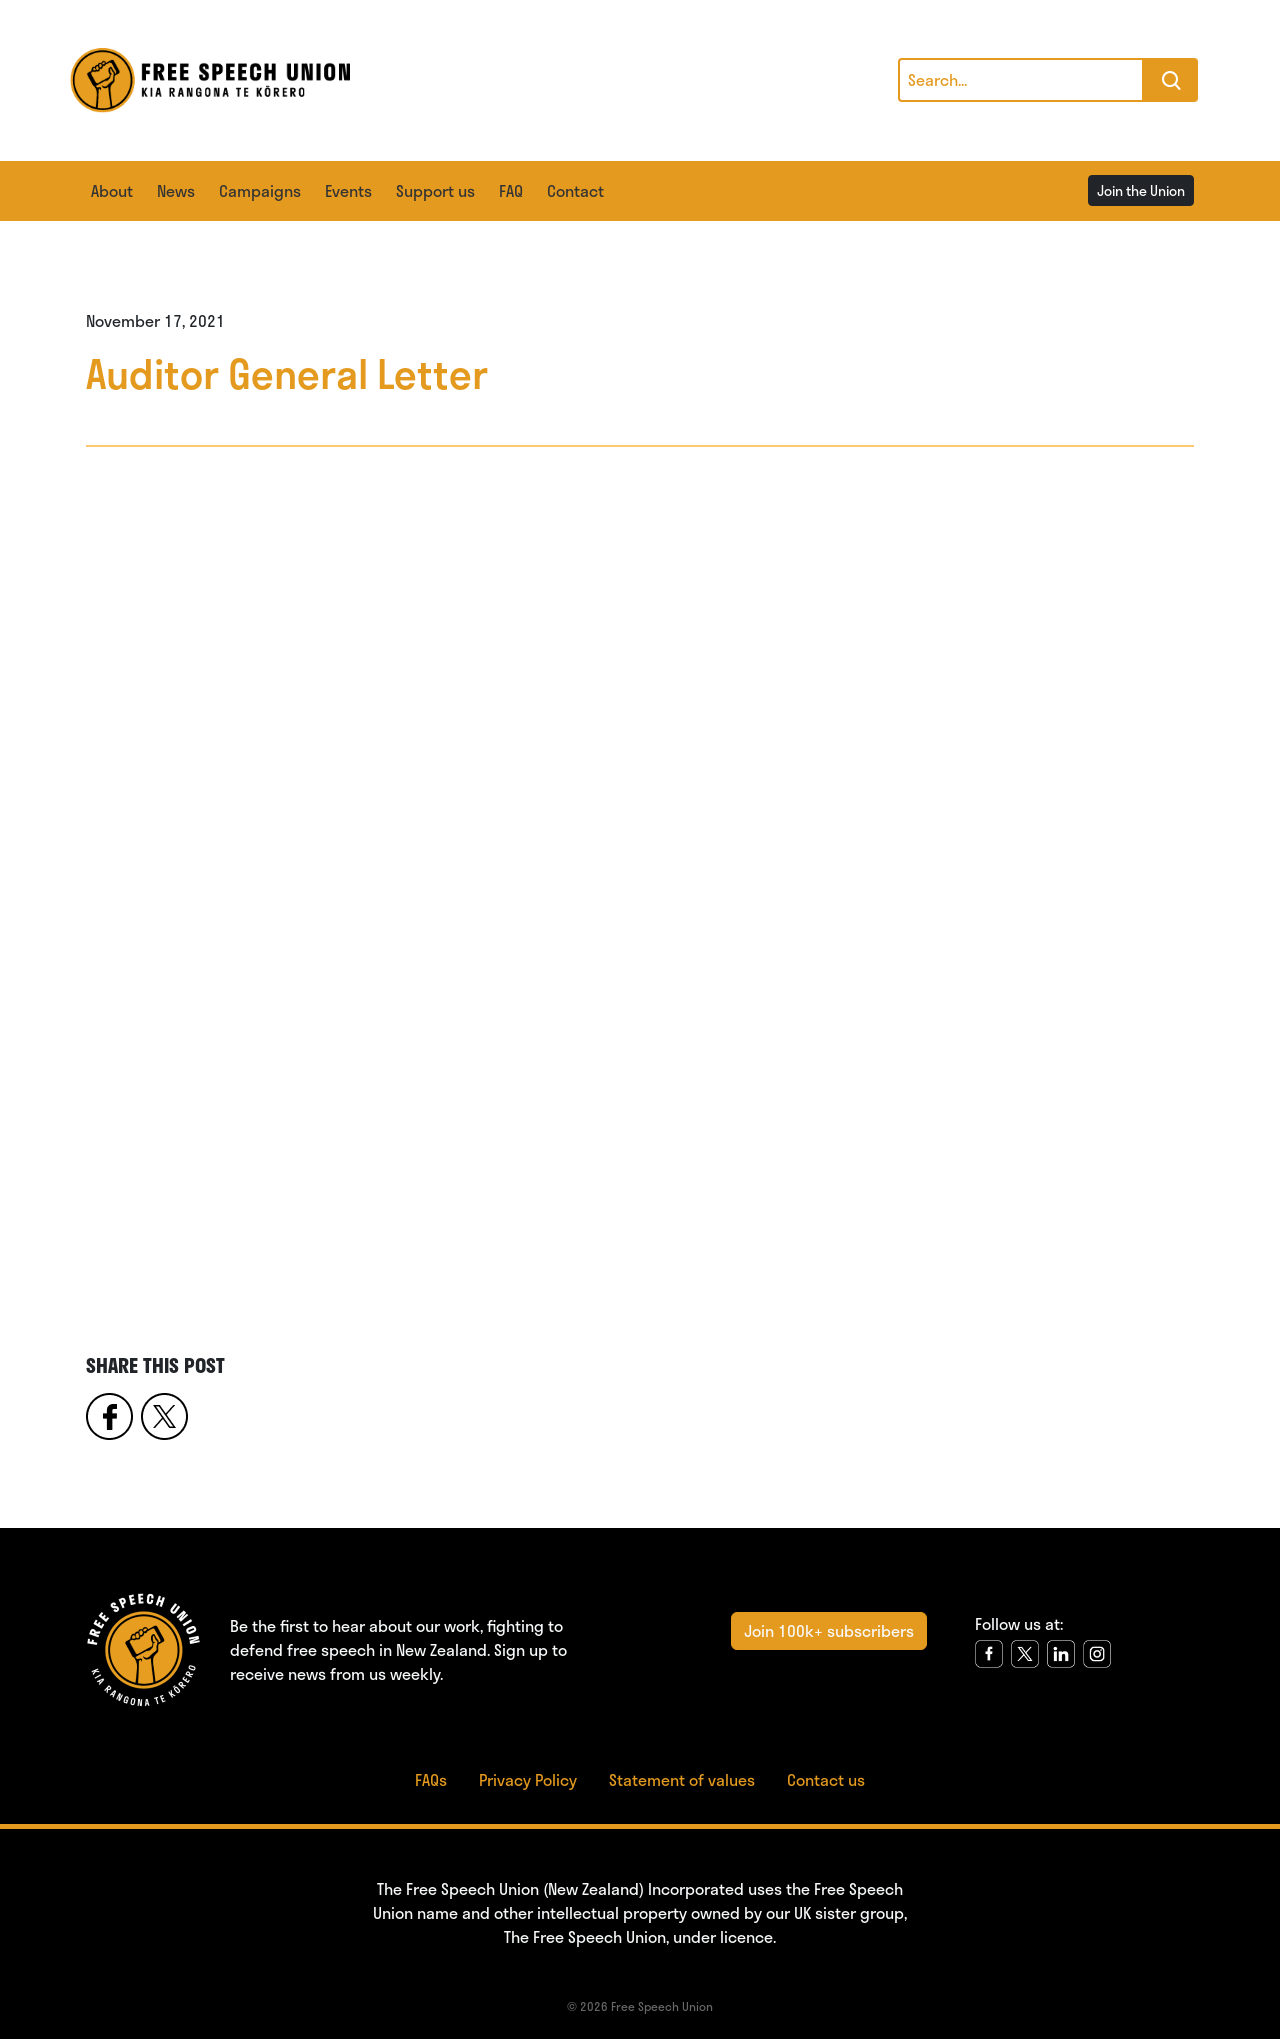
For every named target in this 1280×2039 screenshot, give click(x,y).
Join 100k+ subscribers (829, 1630)
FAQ (511, 190)
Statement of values (682, 1779)
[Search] (1021, 80)
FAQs (431, 1779)
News (176, 190)
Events (348, 190)
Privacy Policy (528, 1779)
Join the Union (1141, 190)
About (112, 190)
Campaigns (260, 190)
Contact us (826, 1779)
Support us (435, 190)
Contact (575, 190)
